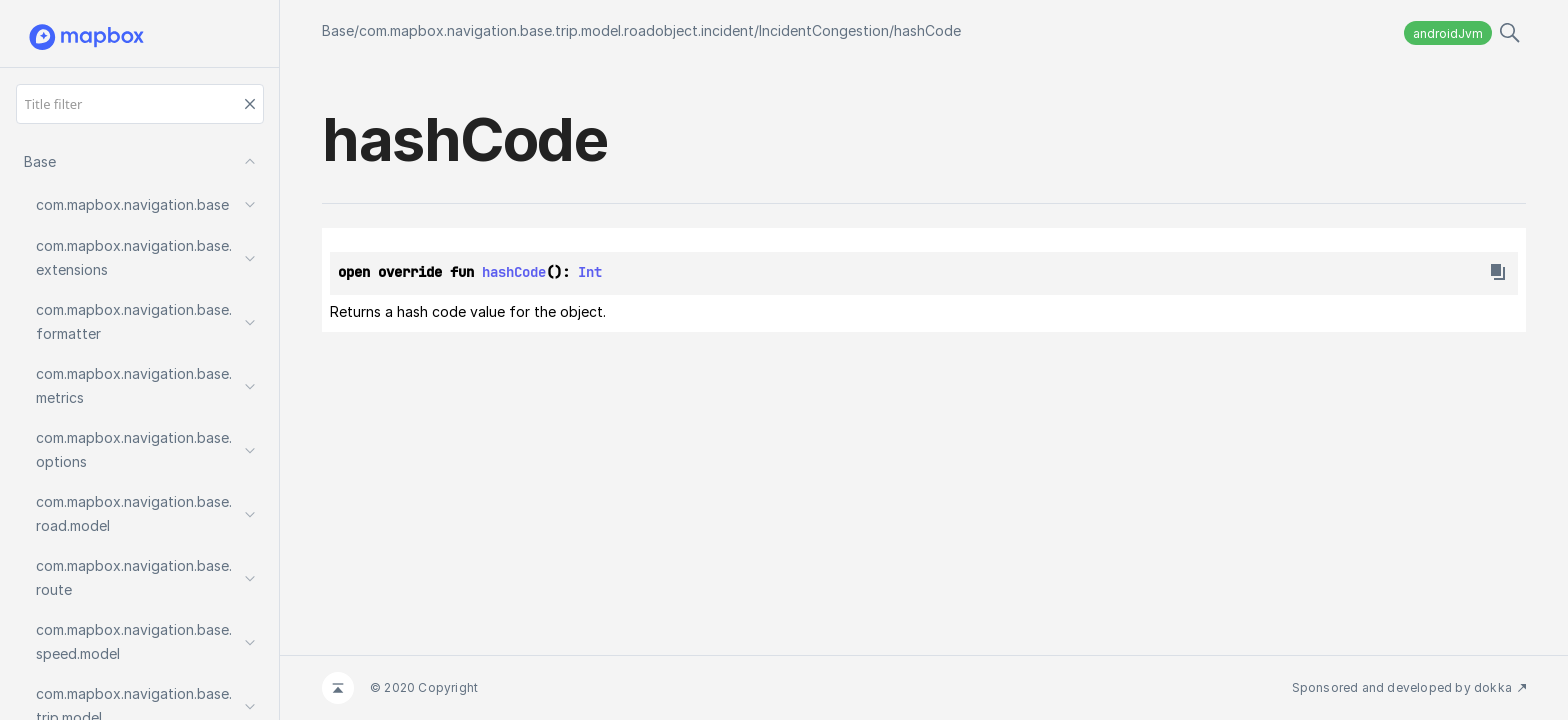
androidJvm (1448, 33)
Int (590, 272)
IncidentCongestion (824, 30)
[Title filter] (140, 104)
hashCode (927, 30)
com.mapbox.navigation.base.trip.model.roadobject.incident (556, 30)
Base (338, 30)
